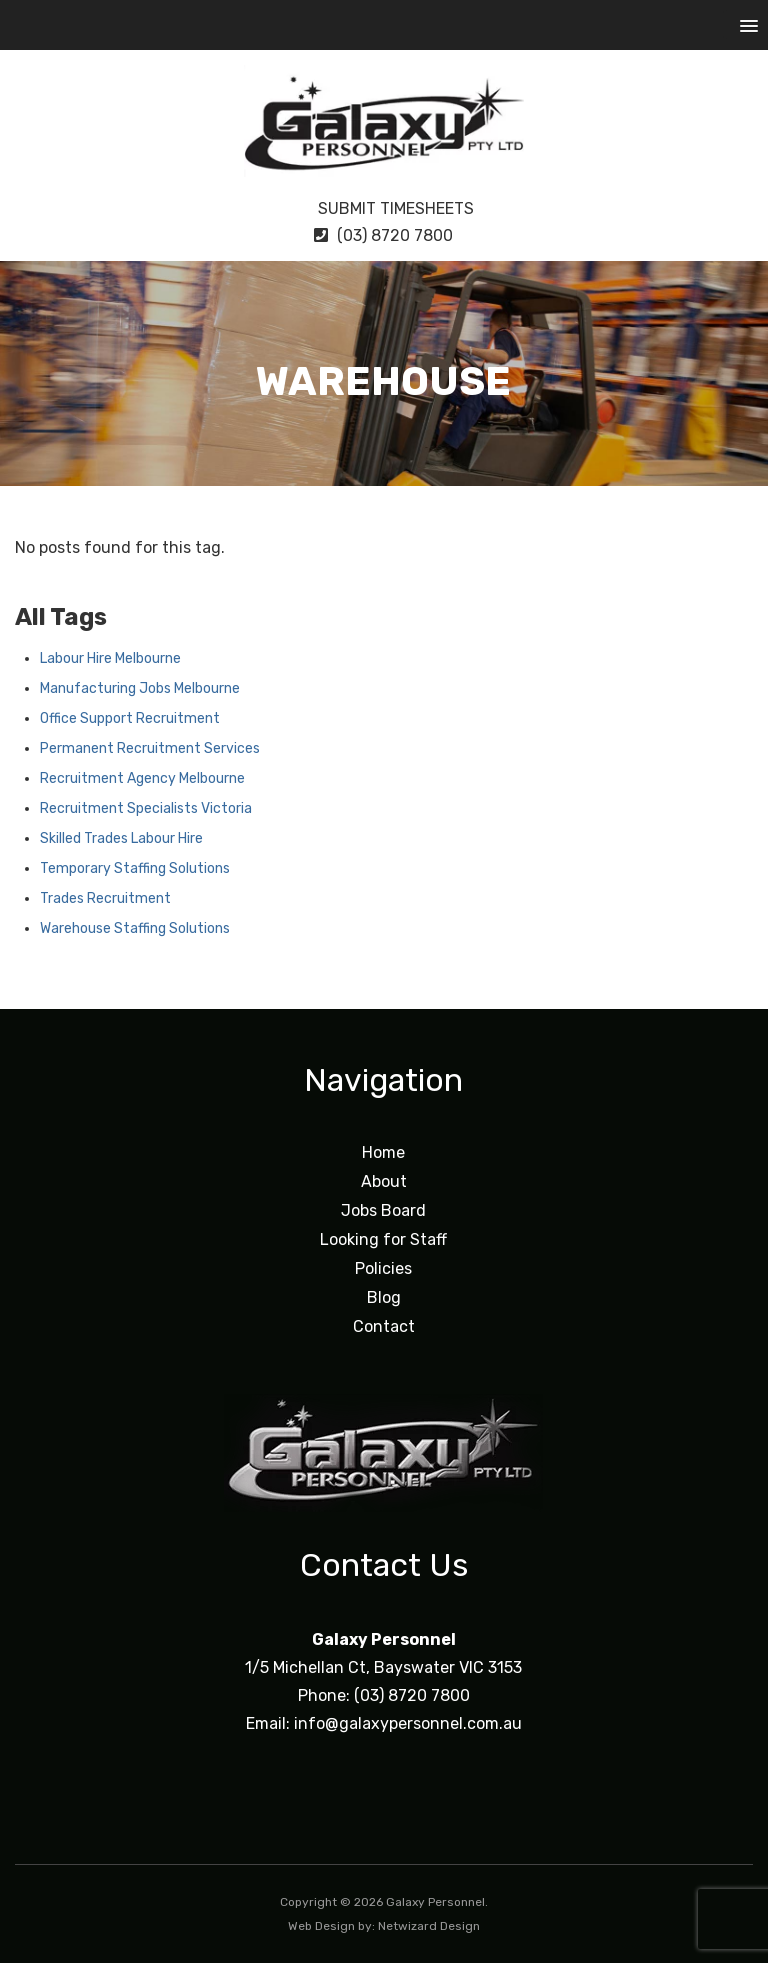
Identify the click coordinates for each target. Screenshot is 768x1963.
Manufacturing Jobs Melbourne (140, 688)
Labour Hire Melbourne (110, 658)
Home (383, 1152)
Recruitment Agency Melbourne (142, 778)
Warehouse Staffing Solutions (135, 928)
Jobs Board (383, 1210)
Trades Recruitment (105, 898)
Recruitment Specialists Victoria (146, 808)
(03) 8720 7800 (383, 235)
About (384, 1181)
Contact (384, 1326)
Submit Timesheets (383, 208)
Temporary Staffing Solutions (135, 868)
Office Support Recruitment (130, 718)
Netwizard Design (429, 1926)
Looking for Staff (383, 1239)
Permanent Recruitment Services (150, 748)
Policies (383, 1268)
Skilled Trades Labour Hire (121, 838)
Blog (384, 1297)
